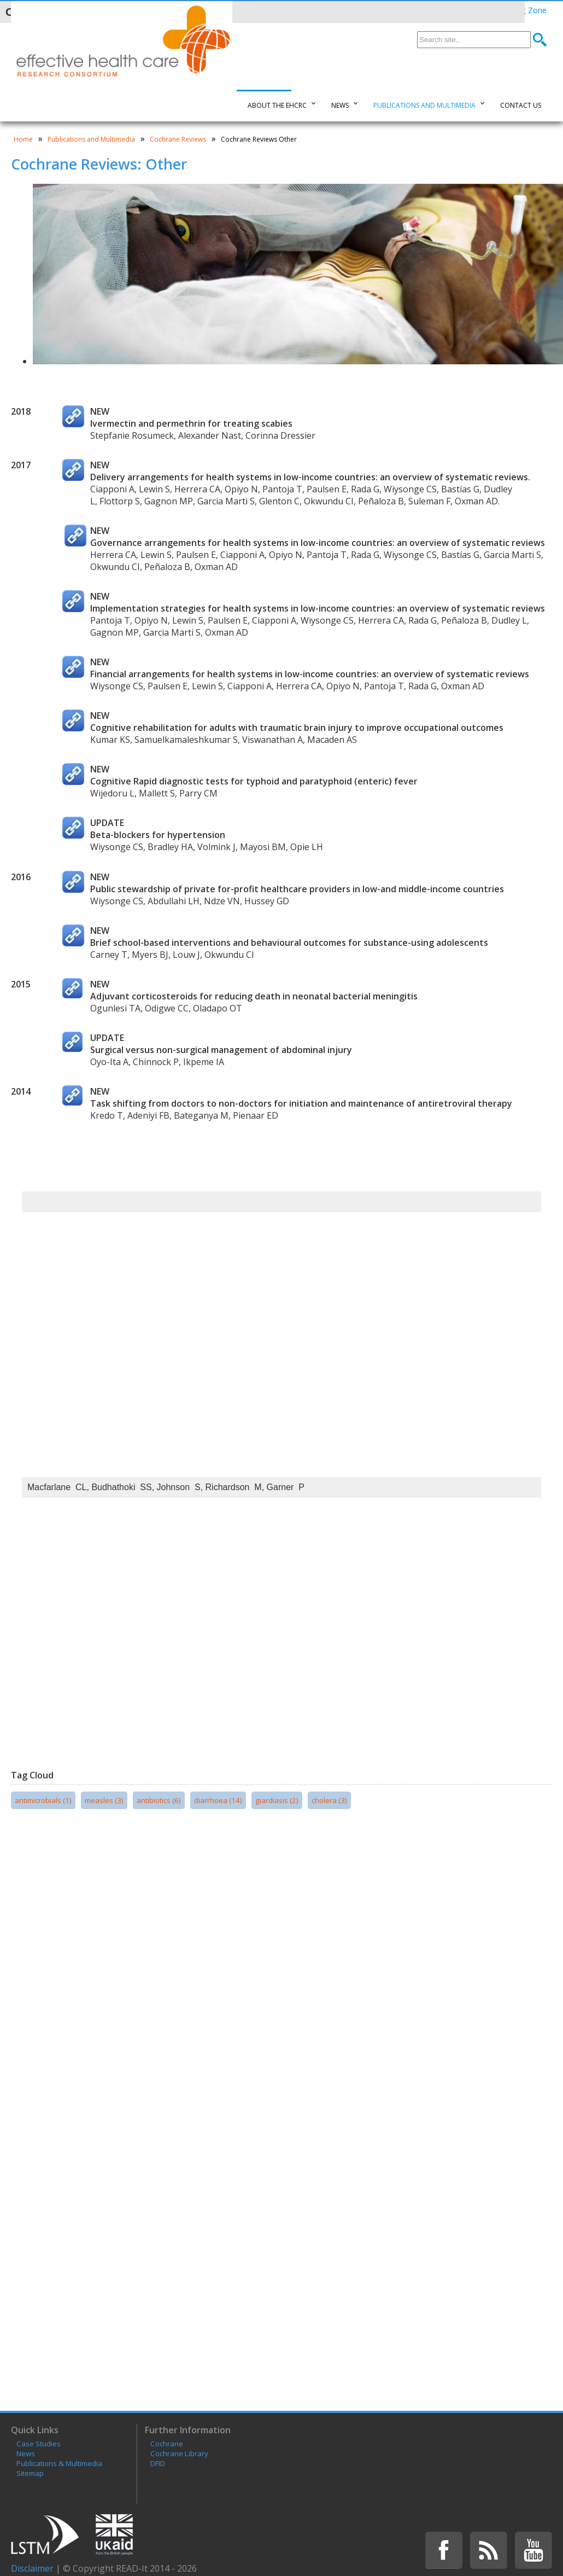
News (340, 105)
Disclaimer (32, 2568)
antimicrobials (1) (43, 1800)
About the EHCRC (277, 105)
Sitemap (30, 2473)
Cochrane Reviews (178, 139)
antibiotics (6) (159, 1800)
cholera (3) (329, 1800)
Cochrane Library (179, 2453)
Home (23, 139)
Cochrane (166, 2444)
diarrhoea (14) (218, 1800)
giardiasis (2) (276, 1800)
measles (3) (104, 1800)
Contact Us (520, 105)
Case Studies (38, 2444)
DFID (157, 2463)
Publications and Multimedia (424, 105)
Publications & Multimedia (59, 2463)
